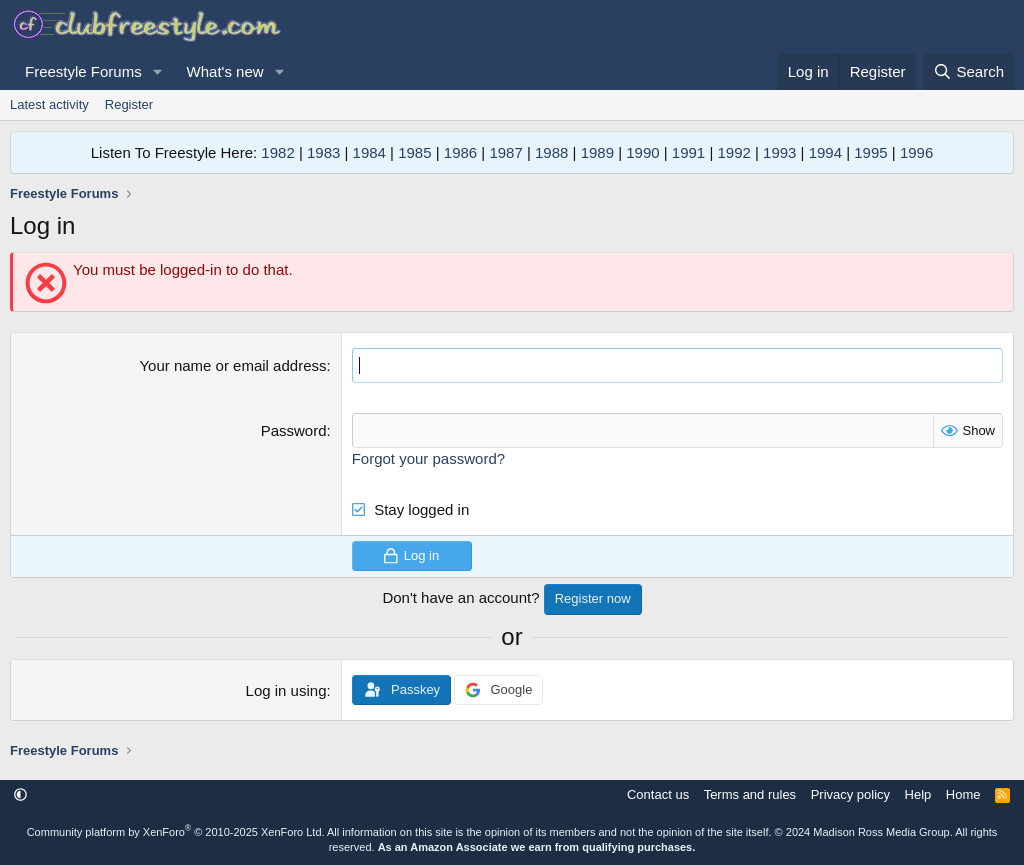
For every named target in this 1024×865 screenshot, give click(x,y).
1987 (505, 152)
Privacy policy (850, 794)
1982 (277, 152)
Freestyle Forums (83, 71)
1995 (870, 152)
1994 (825, 152)
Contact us (658, 794)
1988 (551, 152)
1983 (323, 152)
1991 (688, 152)
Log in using (286, 690)
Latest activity (49, 104)
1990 (642, 152)
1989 (597, 152)
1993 (779, 152)
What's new (225, 71)
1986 (460, 152)
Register (129, 104)
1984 (369, 152)
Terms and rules (750, 794)
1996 (916, 152)
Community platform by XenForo (176, 832)
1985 (414, 152)
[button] (158, 71)
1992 (733, 152)
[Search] (968, 71)
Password (294, 430)
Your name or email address (232, 365)
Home (963, 794)
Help (918, 794)
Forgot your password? (428, 458)
